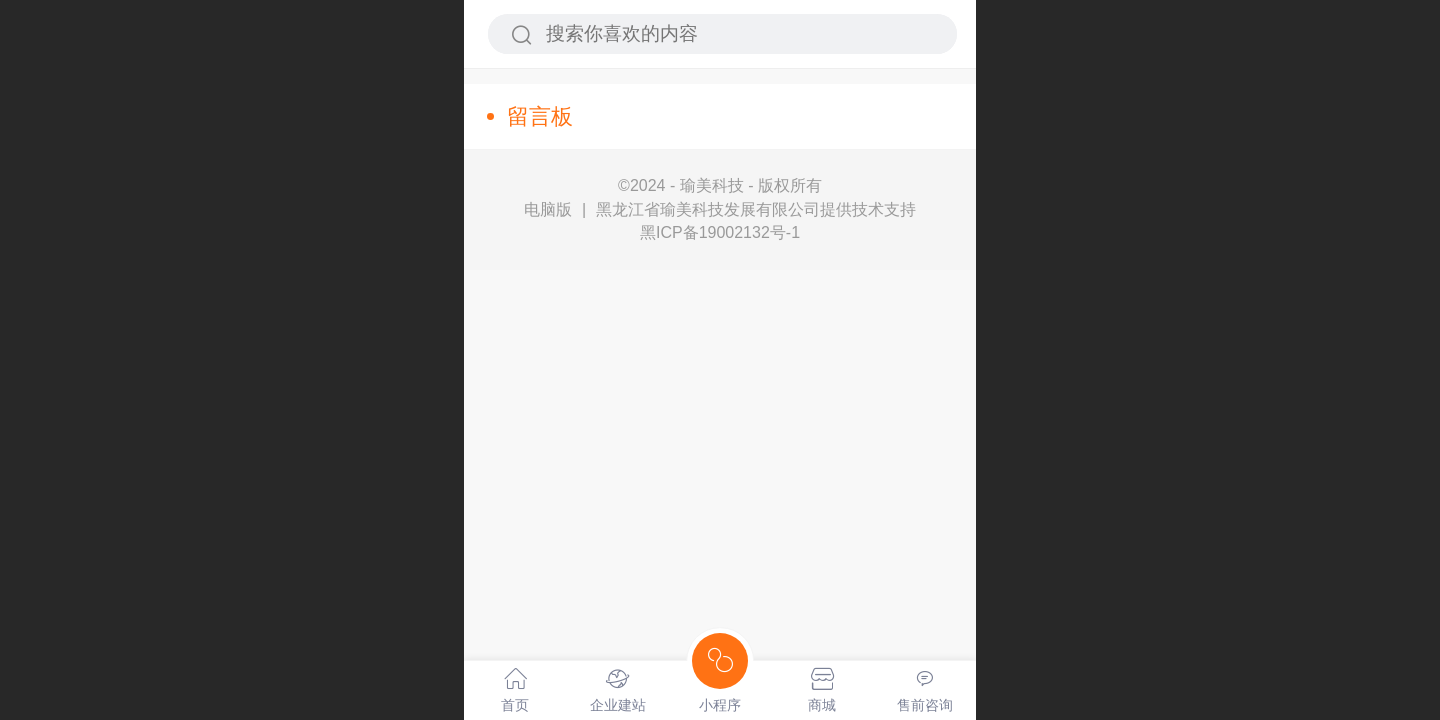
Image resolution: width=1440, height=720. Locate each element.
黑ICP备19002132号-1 (720, 232)
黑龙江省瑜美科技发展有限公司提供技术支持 (756, 209)
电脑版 (548, 210)
